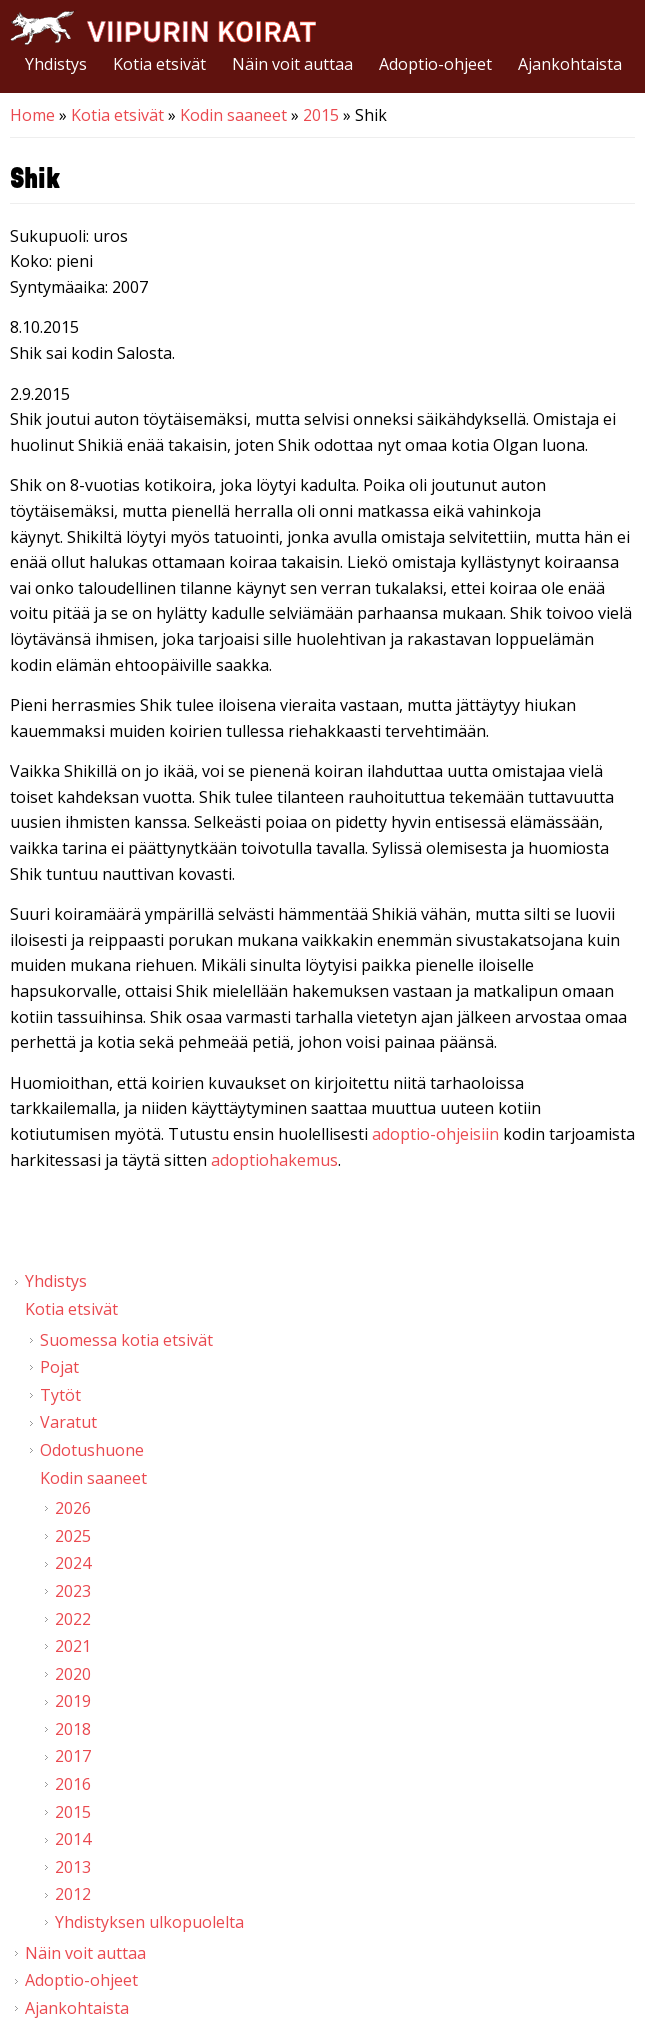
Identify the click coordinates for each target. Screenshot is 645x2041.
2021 (73, 1646)
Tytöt (60, 1395)
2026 (73, 1508)
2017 (73, 1756)
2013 (73, 1867)
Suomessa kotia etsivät (126, 1340)
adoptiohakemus (274, 1160)
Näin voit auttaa (292, 64)
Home (32, 115)
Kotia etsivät (159, 64)
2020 (73, 1674)
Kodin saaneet (233, 115)
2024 (73, 1563)
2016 (73, 1784)
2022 (73, 1619)
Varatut (68, 1422)
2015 (321, 115)
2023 (73, 1591)
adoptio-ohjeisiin (435, 1134)
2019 (73, 1701)
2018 (73, 1729)
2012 (73, 1894)
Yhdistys (56, 64)
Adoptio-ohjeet (435, 64)
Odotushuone (92, 1450)
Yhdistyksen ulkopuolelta (149, 1922)
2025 (73, 1536)
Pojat (59, 1367)
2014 (73, 1839)
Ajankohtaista (570, 64)
